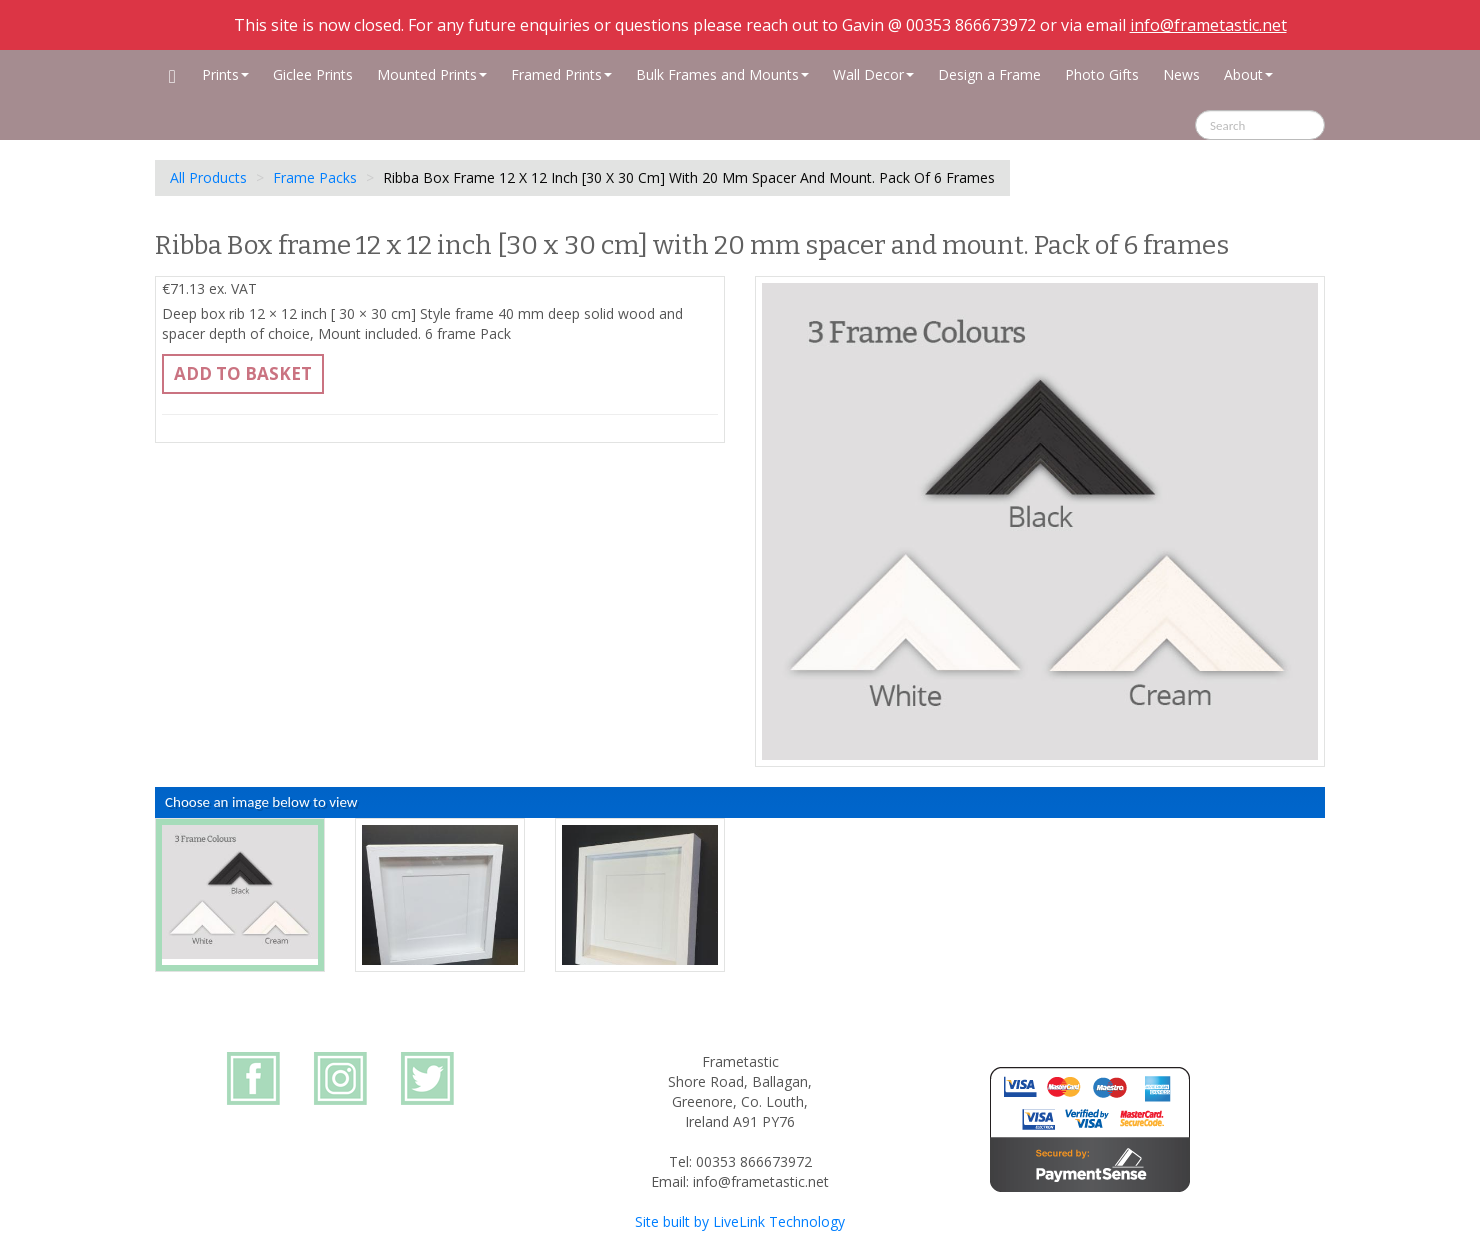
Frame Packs (315, 177)
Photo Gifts (1102, 74)
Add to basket (243, 373)
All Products (208, 177)
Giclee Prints (313, 74)
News (1181, 74)
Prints (225, 74)
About (1248, 74)
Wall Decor (873, 74)
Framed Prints (561, 74)
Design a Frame (989, 74)
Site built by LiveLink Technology (740, 1221)
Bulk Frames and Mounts (722, 74)
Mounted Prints (432, 74)
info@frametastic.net (1208, 25)
